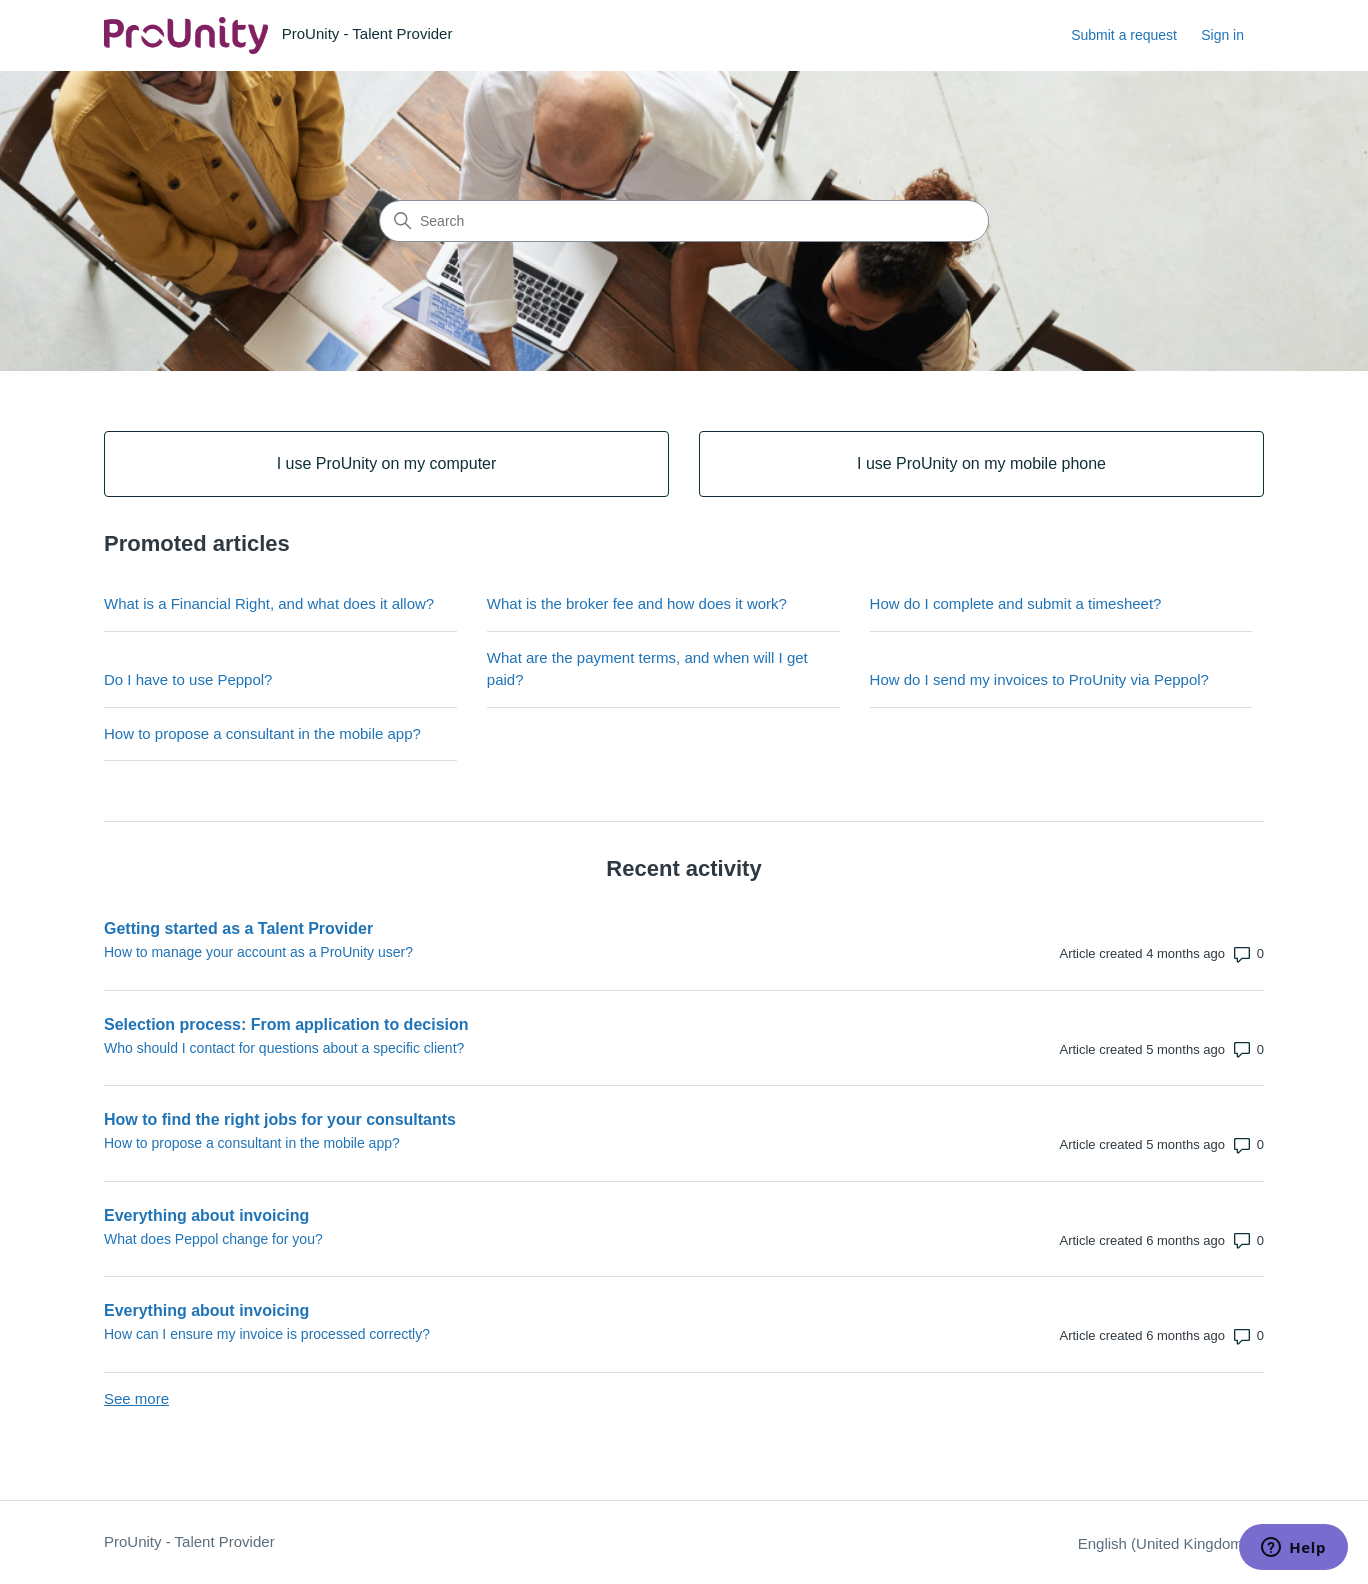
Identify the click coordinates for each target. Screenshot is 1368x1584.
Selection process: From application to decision (286, 1024)
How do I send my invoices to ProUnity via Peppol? (1039, 679)
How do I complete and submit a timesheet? (1016, 603)
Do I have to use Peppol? (188, 679)
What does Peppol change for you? (213, 1239)
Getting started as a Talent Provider (238, 928)
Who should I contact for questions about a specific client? (284, 1048)
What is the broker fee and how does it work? (637, 603)
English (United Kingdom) (1171, 1543)
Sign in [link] (1222, 35)
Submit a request (1124, 35)
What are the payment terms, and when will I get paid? (647, 669)
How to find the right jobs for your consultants (280, 1119)
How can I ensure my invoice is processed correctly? (267, 1334)
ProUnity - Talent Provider (189, 1541)
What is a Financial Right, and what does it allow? (269, 603)
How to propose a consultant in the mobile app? (262, 733)
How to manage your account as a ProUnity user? (258, 952)
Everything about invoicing (206, 1215)
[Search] (684, 221)
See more (136, 1398)
